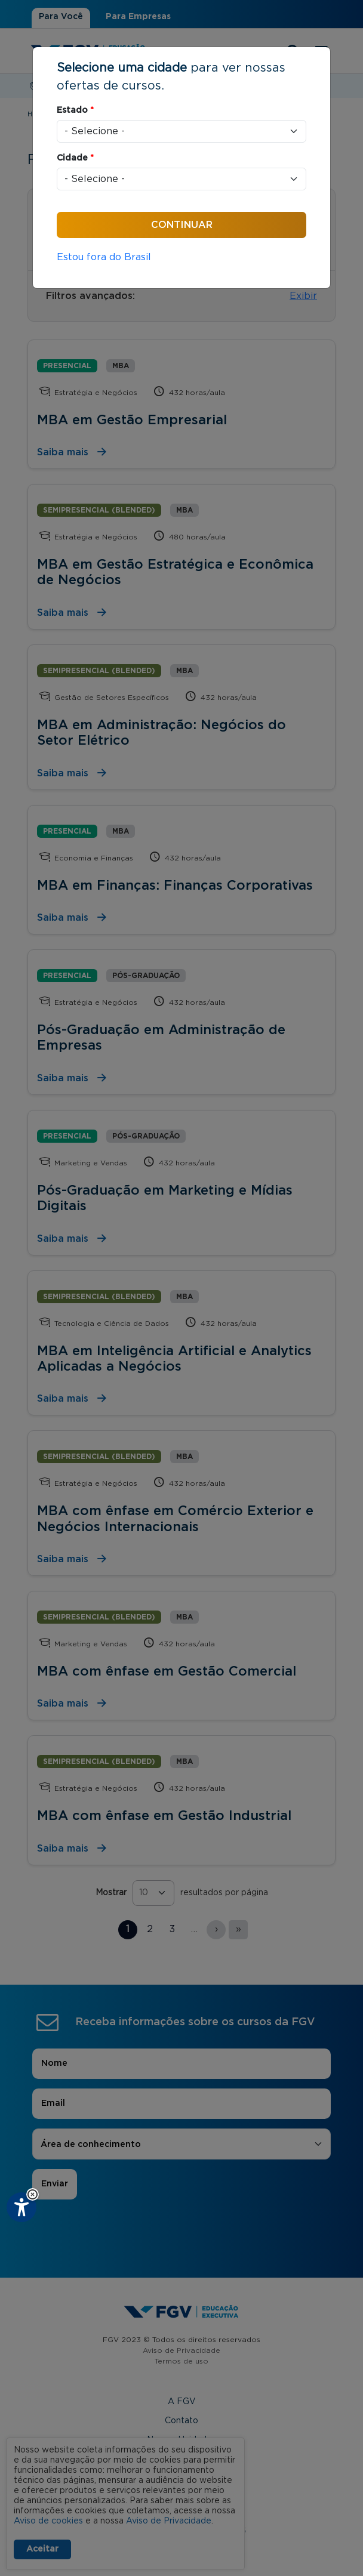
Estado (75, 110)
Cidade (75, 158)
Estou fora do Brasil (104, 257)
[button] (32, 2194)
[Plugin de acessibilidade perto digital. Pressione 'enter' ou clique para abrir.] (21, 2207)
